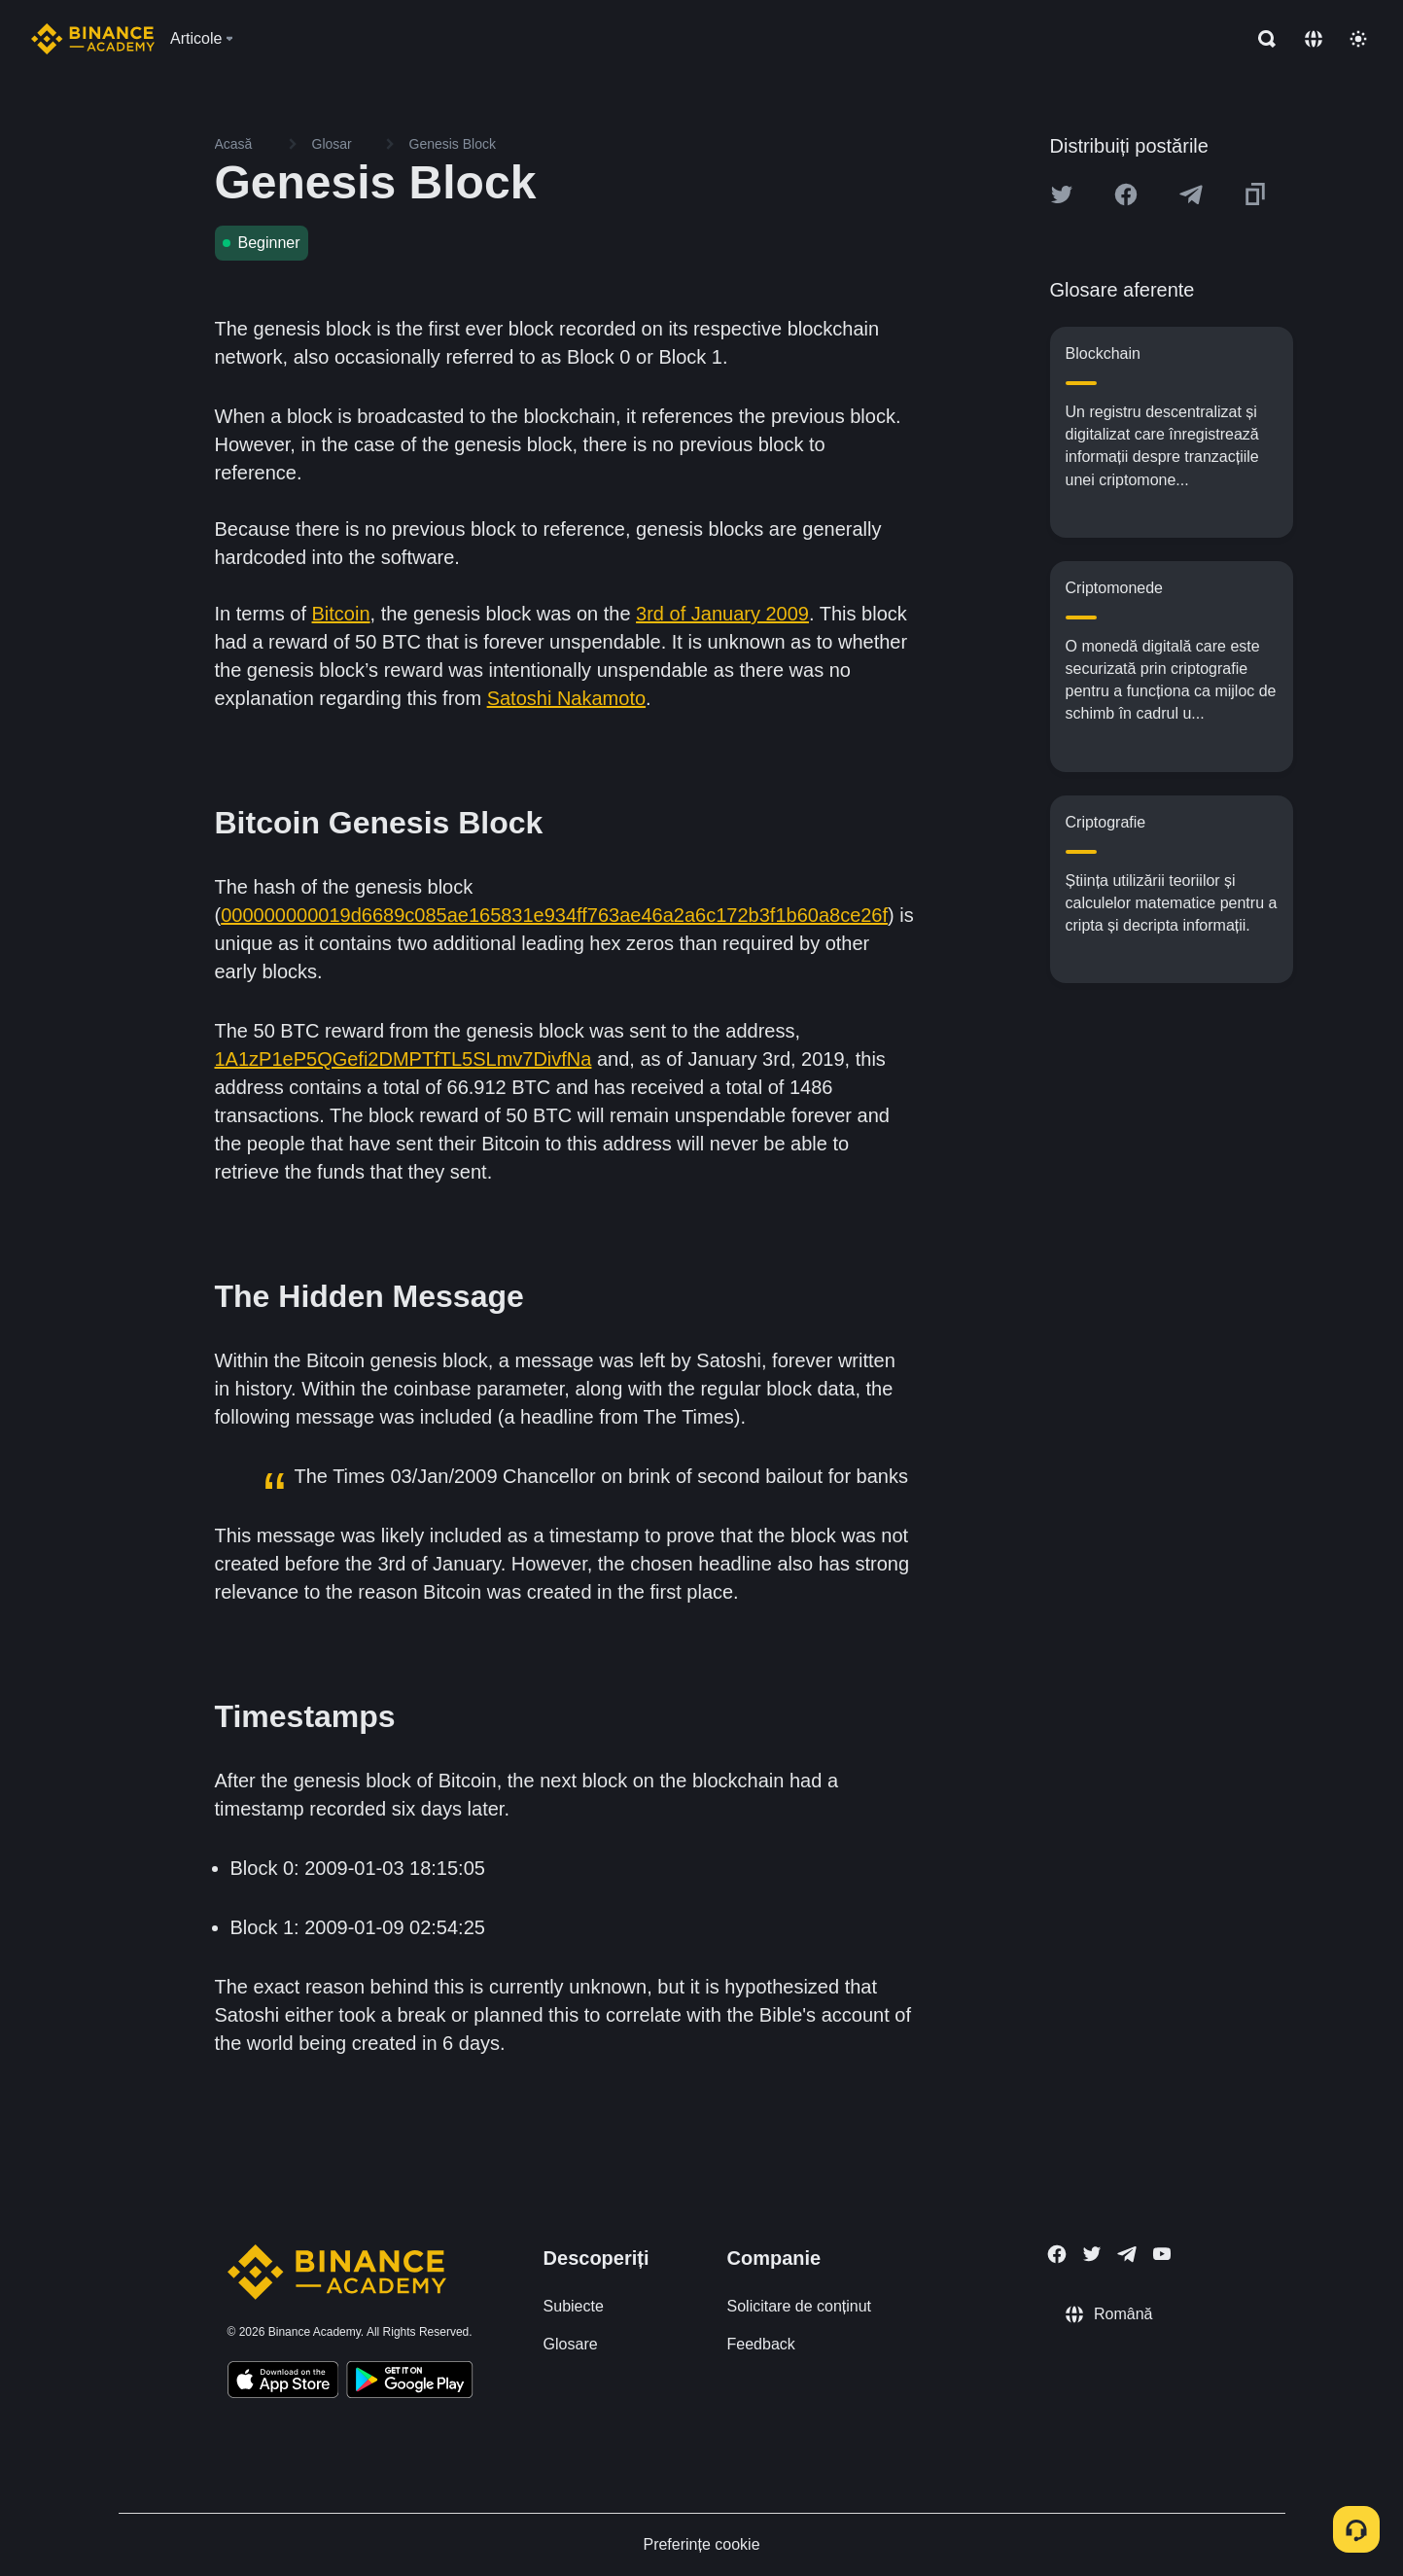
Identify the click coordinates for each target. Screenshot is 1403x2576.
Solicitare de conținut (799, 2306)
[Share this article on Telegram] (1191, 194)
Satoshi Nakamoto (566, 698)
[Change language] (1313, 38)
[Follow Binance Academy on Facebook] (1057, 2254)
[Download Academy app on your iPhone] (283, 2382)
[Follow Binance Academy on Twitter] (1092, 2254)
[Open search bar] (1261, 38)
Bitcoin (341, 613)
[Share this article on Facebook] (1126, 194)
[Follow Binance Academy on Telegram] (1127, 2254)
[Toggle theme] (1358, 38)
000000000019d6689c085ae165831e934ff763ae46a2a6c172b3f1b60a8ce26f (554, 915)
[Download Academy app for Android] (409, 2382)
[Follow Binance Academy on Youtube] (1162, 2253)
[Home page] (93, 38)
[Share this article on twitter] (1061, 194)
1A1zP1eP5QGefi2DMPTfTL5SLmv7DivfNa (403, 1059)
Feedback (761, 2344)
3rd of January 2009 (722, 613)
